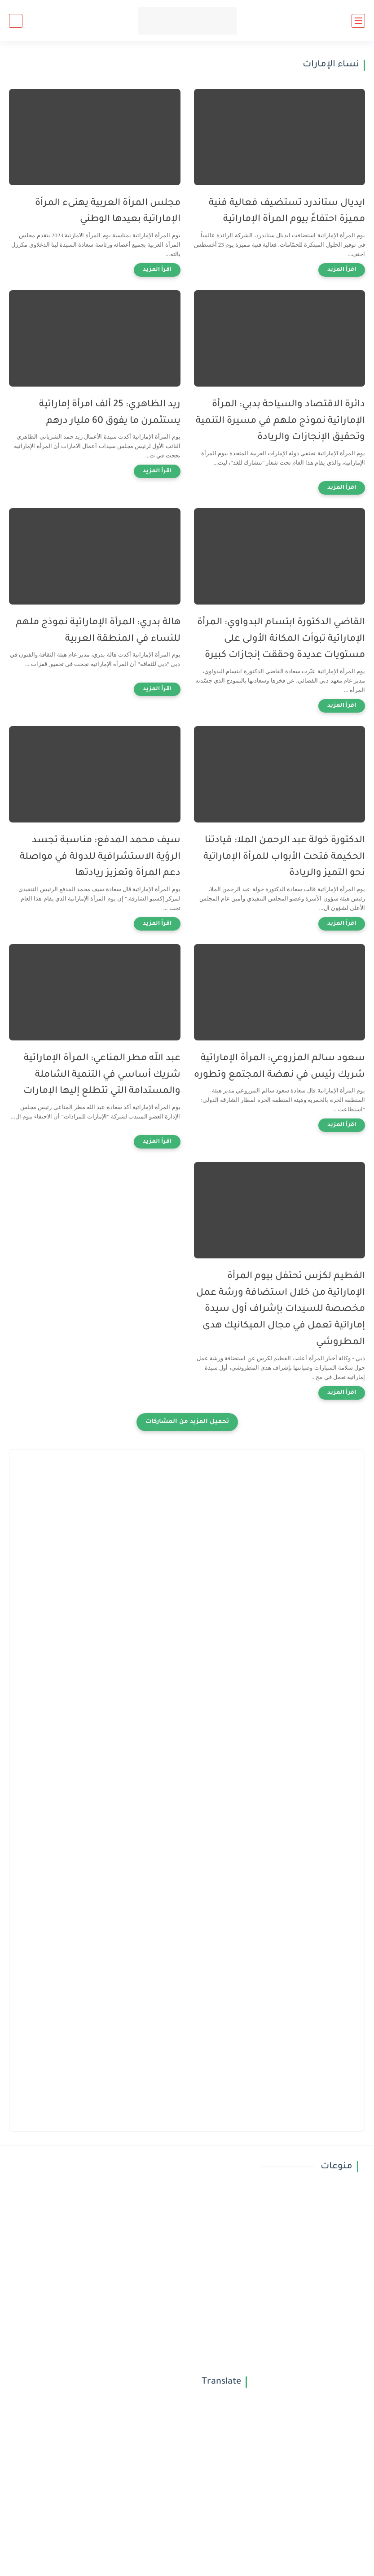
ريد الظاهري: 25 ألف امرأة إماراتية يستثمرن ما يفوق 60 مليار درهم (109, 413)
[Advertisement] (187, 1539)
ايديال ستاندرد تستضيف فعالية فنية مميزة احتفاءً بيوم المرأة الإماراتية (287, 211)
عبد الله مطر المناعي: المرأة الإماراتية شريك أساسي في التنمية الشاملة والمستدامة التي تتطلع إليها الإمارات (101, 1075)
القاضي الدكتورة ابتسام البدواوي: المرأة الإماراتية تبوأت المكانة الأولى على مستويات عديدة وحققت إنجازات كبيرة (281, 639)
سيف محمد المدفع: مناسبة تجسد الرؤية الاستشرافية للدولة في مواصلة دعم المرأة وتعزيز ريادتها (100, 857)
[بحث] (15, 21)
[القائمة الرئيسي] (358, 21)
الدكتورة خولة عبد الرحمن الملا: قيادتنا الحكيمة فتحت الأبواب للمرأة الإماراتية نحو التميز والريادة (284, 857)
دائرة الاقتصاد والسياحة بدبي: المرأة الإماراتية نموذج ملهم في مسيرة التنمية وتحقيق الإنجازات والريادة (280, 421)
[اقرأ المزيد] (341, 270)
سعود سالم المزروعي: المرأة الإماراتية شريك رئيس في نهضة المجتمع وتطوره (279, 1066)
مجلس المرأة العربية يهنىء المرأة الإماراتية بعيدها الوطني (107, 211)
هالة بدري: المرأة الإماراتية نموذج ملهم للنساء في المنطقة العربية (98, 631)
